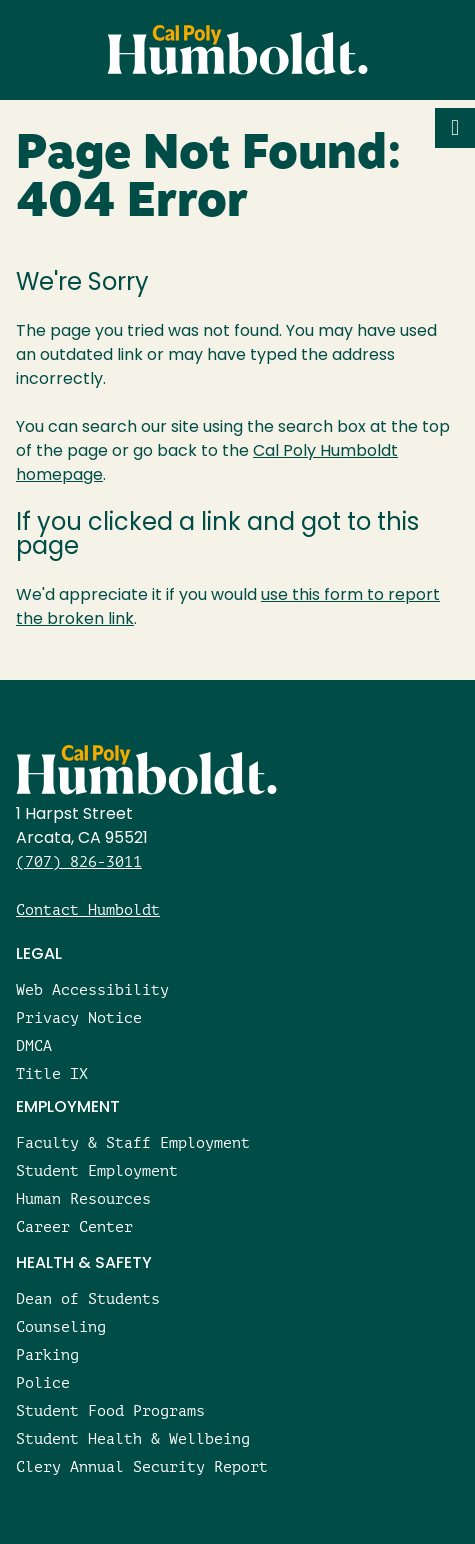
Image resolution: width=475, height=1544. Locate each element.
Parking (47, 1354)
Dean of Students (88, 1298)
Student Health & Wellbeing (133, 1438)
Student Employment (97, 1170)
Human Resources (83, 1198)
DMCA (34, 1045)
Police (43, 1382)
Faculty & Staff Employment (133, 1142)
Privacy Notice (79, 1017)
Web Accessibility (92, 989)
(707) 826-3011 (79, 861)
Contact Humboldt (88, 909)
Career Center (74, 1226)
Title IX (52, 1073)
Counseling (61, 1326)
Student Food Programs (110, 1410)
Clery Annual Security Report (142, 1466)
